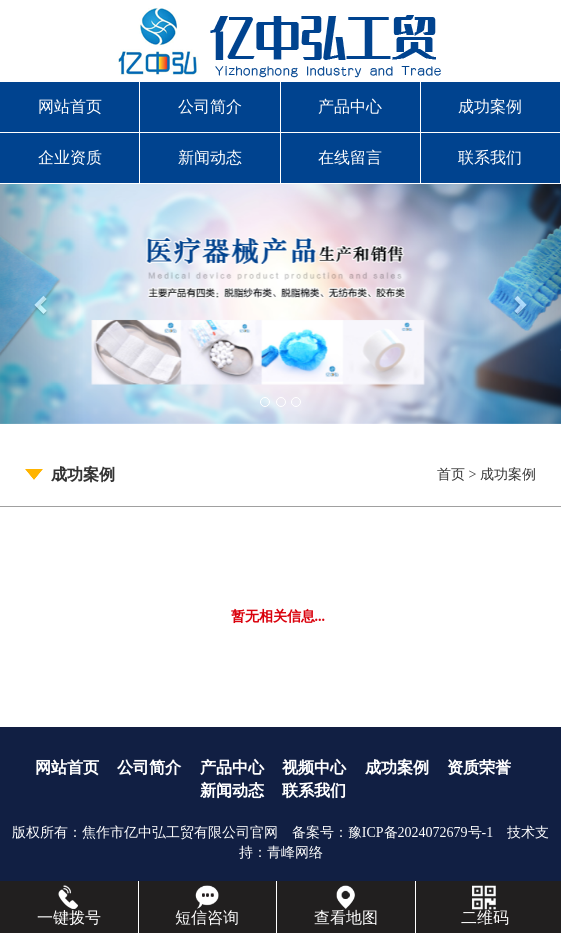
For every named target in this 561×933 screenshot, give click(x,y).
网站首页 (70, 106)
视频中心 (314, 767)
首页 (451, 474)
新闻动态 (210, 157)
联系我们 (490, 157)
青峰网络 (295, 852)
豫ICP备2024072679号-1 (420, 832)
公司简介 (210, 106)
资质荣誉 (479, 767)
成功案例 (490, 106)
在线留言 (350, 157)
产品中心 (350, 106)
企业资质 (70, 157)
